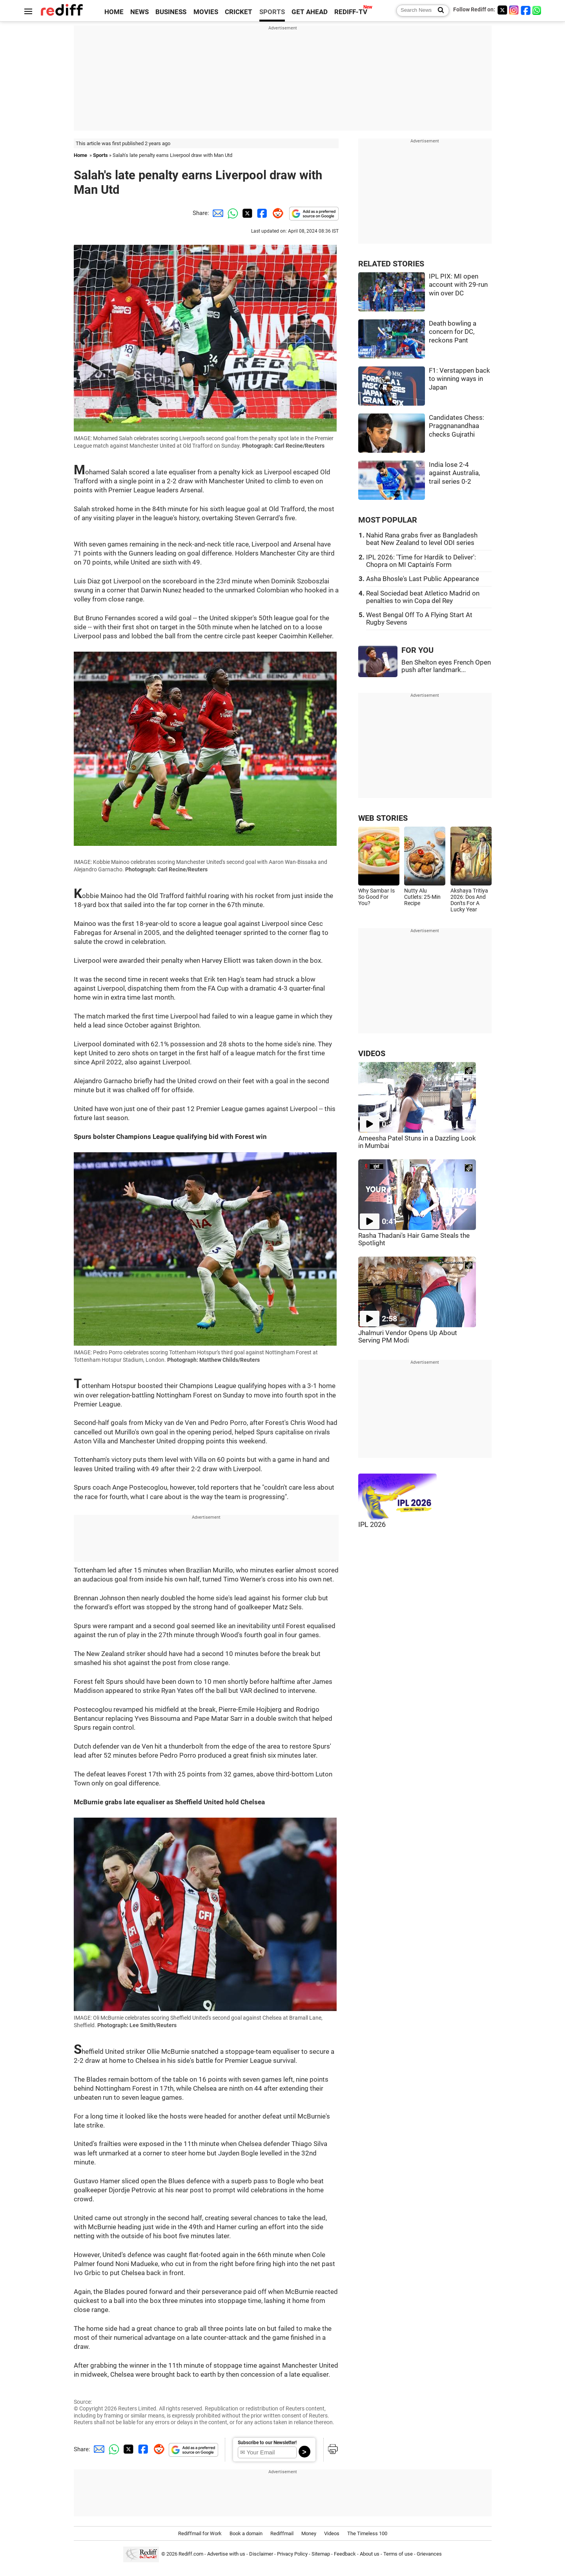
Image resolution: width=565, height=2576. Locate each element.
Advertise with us (226, 2554)
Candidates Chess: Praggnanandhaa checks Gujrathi (456, 426)
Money (308, 2533)
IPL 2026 (372, 1524)
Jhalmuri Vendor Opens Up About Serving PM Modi (407, 1336)
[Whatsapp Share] (231, 213)
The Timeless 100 (367, 2533)
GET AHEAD (310, 12)
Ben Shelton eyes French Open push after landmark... (446, 666)
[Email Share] (216, 213)
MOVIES (205, 12)
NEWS (139, 12)
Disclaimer (261, 2554)
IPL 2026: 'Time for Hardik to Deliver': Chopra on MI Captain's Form (421, 561)
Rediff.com (191, 2554)
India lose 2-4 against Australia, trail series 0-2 (454, 473)
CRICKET (238, 12)
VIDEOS (371, 1053)
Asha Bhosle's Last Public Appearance (422, 579)
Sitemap (321, 2554)
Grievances (429, 2554)
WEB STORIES (383, 818)
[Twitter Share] (246, 213)
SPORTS (272, 12)
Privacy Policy (292, 2554)
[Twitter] (502, 10)
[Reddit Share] (276, 213)
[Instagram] (514, 10)
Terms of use (398, 2554)
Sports (100, 155)
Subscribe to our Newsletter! (267, 2442)
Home (80, 155)
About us (369, 2554)
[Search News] (438, 10)
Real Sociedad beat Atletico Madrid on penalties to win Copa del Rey (422, 597)
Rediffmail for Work (200, 2533)
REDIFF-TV (350, 12)
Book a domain (246, 2533)
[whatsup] (537, 10)
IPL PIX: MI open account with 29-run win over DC (458, 285)
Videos (331, 2533)
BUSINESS (170, 12)
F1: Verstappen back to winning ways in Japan (459, 379)
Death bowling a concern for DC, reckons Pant (452, 332)
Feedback (345, 2554)
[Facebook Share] (261, 213)
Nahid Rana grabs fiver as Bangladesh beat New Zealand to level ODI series (422, 539)
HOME (114, 12)
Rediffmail (281, 2533)
